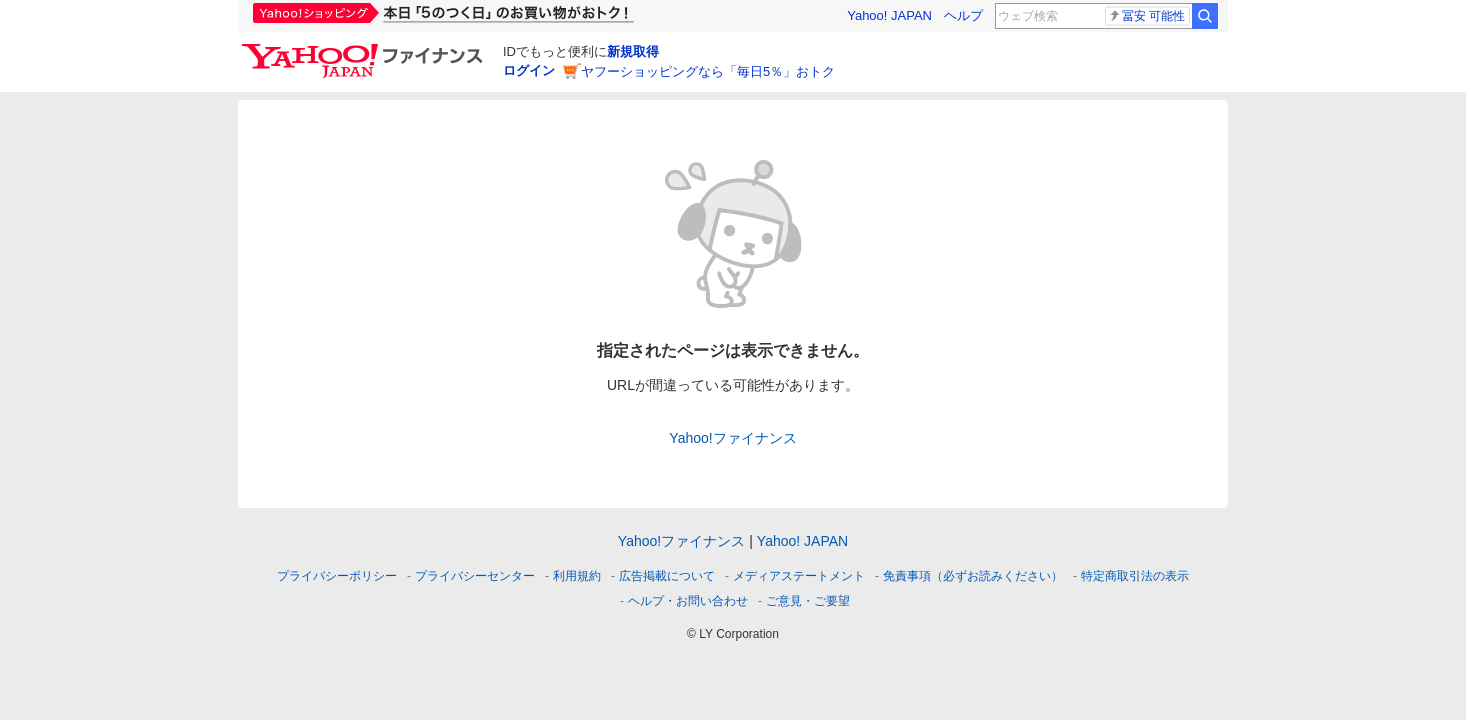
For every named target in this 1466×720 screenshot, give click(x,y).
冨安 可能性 (1146, 16)
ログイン (529, 70)
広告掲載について (667, 576)
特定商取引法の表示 (1135, 576)
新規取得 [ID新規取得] (633, 51)
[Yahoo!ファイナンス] (365, 49)
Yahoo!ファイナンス (732, 438)
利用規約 (577, 576)
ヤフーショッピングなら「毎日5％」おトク (708, 71)
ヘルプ (963, 15)
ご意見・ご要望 (808, 601)
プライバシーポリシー (337, 576)
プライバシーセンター (475, 576)
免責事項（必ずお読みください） (973, 576)
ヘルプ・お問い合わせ (688, 601)
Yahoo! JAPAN (889, 15)
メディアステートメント (799, 576)
